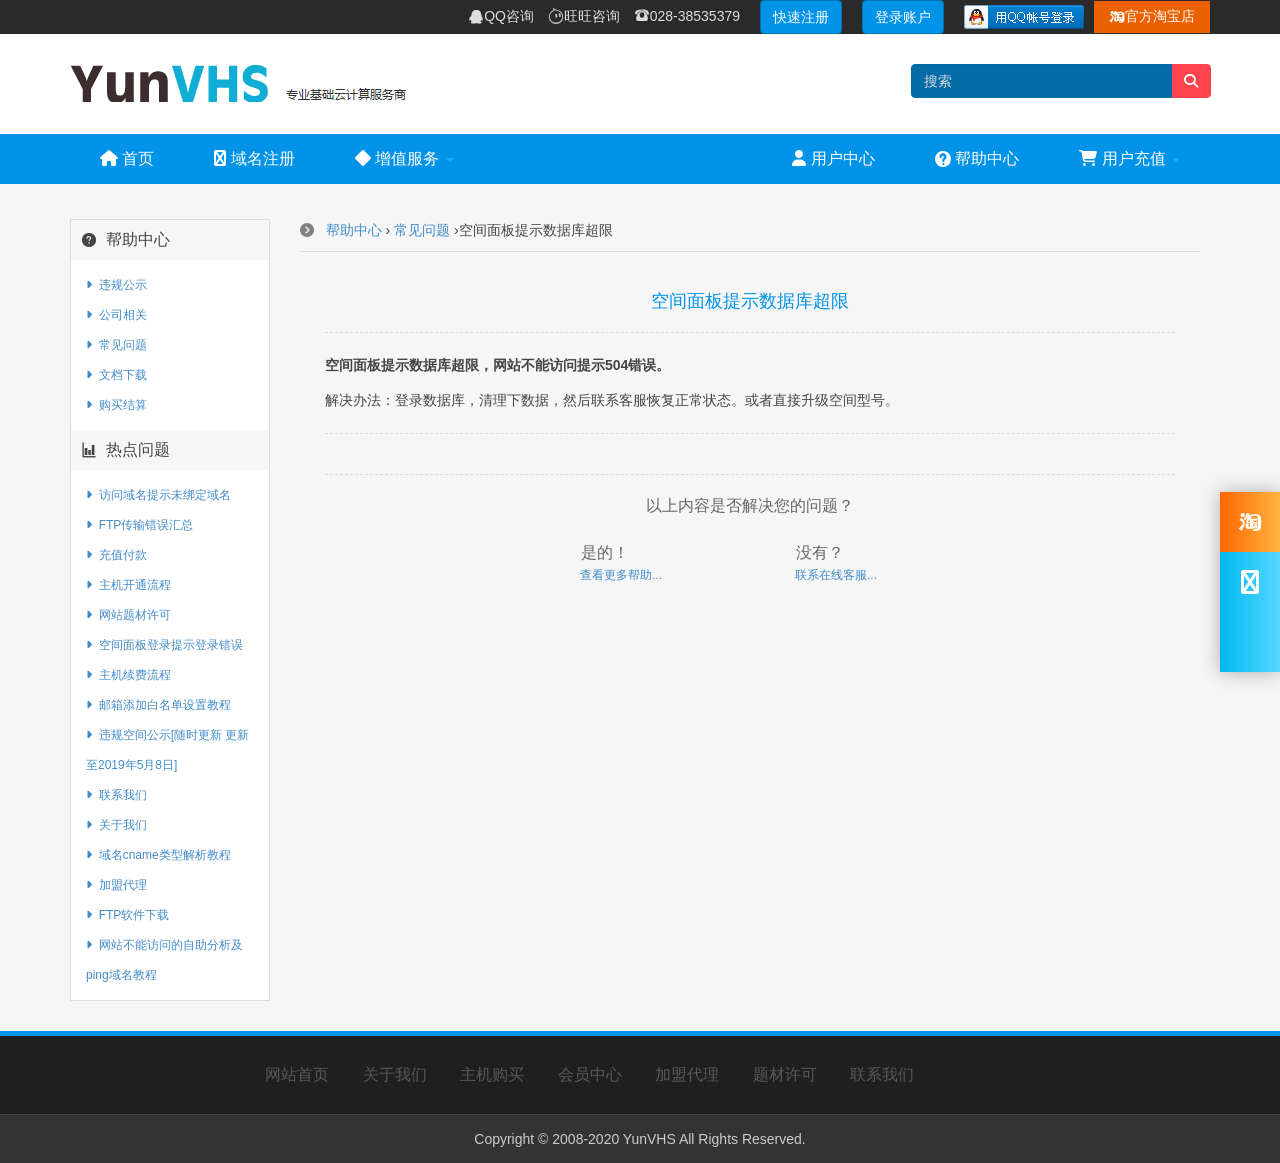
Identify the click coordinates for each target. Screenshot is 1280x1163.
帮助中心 (977, 158)
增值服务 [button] (404, 158)
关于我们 (116, 825)
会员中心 (590, 1074)
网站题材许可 (128, 615)
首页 (127, 158)
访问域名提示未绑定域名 (158, 495)
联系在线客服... (836, 575)
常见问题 (116, 345)
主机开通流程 (128, 585)
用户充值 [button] (1129, 158)
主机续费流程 (128, 675)
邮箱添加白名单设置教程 (158, 705)
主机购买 (492, 1074)
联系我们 (116, 795)
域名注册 (254, 158)
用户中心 (833, 158)
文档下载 (116, 375)
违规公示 (116, 285)
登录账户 (903, 17)
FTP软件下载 (127, 915)
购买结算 (116, 405)
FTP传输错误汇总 (139, 525)
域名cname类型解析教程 (158, 855)
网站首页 (297, 1074)
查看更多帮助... (621, 575)
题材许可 (785, 1074)
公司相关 (116, 315)
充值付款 (116, 555)
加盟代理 (116, 885)
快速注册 (801, 17)
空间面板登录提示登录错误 (164, 645)
